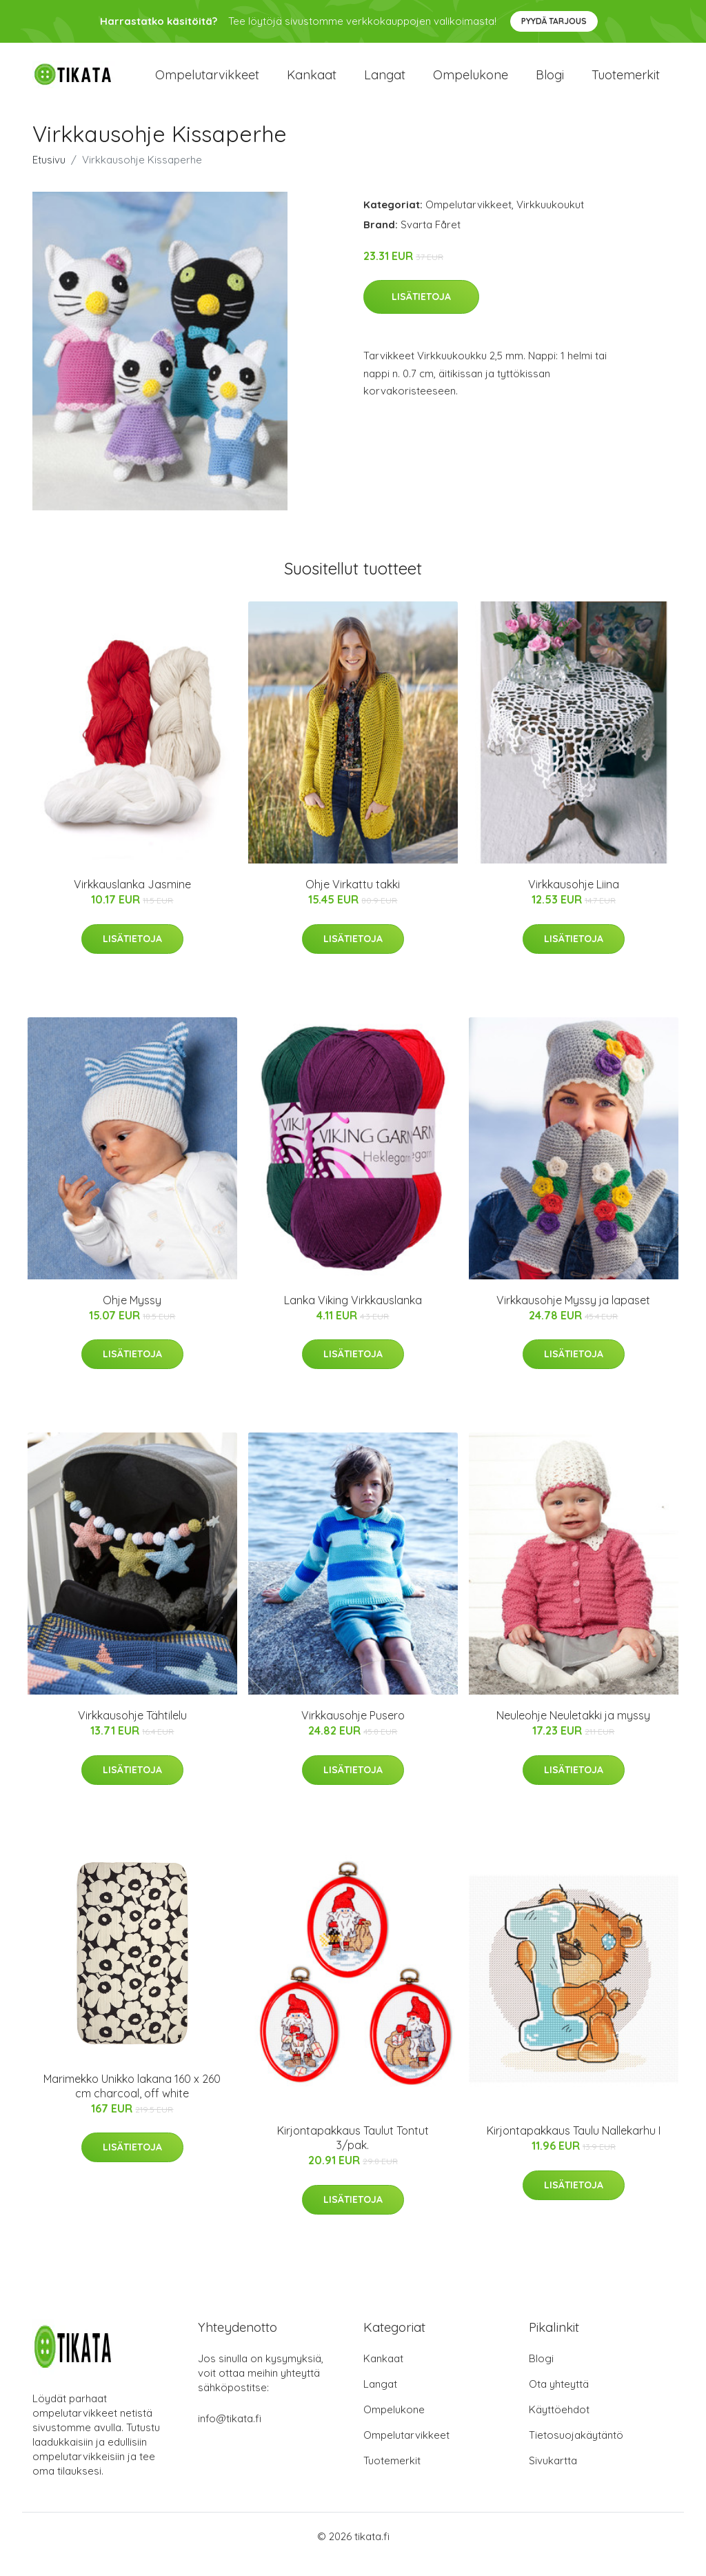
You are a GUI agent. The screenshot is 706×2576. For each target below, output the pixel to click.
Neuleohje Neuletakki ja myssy (573, 1730)
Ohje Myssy (132, 1315)
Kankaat (311, 82)
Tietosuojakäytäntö (576, 2450)
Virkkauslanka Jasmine (132, 900)
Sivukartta (553, 2476)
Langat (384, 82)
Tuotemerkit (626, 82)
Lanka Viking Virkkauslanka (353, 1315)
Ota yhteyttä (559, 2399)
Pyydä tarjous (554, 21)
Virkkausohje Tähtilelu (132, 1730)
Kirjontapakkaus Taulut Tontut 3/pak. (353, 2153)
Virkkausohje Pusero (353, 1730)
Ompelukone (470, 82)
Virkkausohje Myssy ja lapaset (573, 1315)
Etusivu (48, 174)
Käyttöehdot (559, 2425)
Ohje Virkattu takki (352, 900)
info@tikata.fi (229, 2434)
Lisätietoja (421, 312)
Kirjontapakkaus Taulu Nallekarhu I (573, 2146)
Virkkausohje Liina (573, 900)
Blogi (550, 82)
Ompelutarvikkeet (207, 82)
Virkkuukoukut (550, 219)
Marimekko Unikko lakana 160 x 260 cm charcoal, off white (132, 2101)
